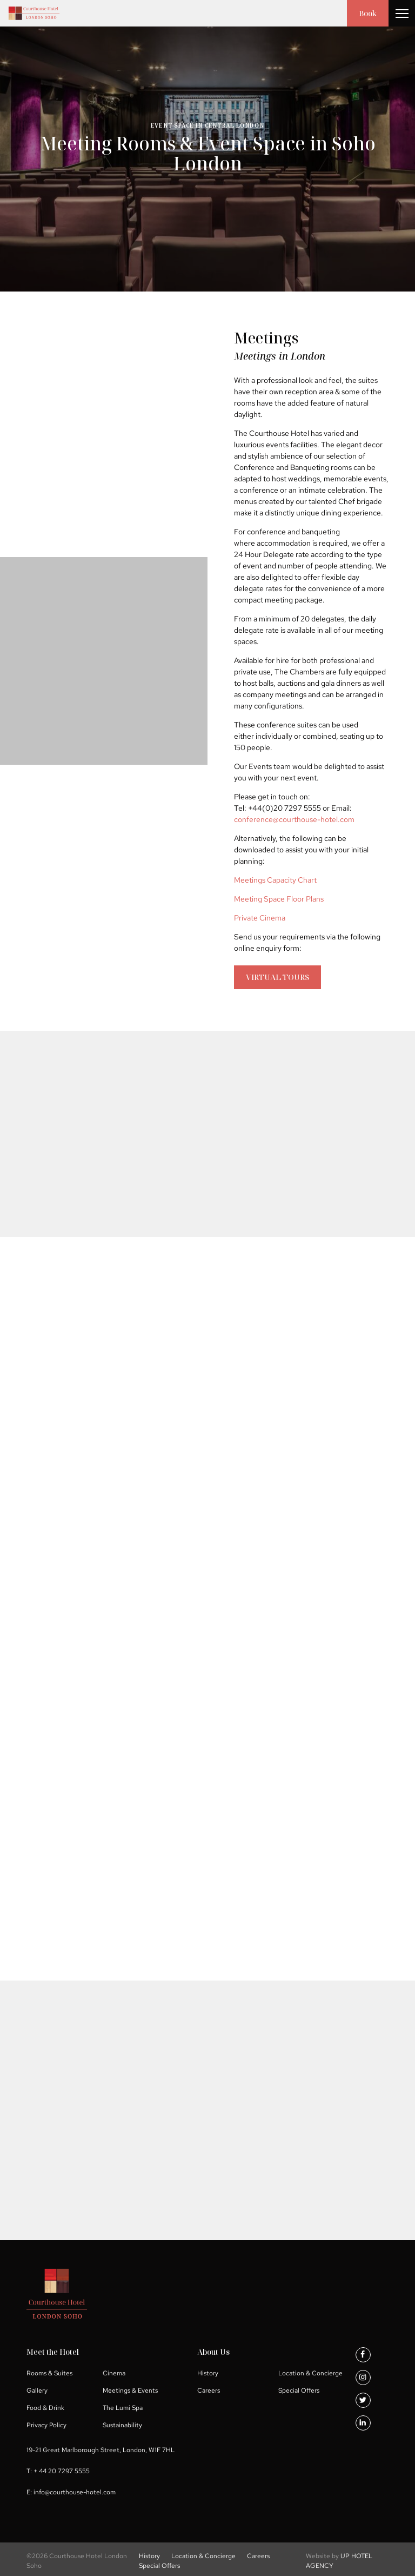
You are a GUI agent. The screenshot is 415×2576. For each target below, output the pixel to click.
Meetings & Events (130, 2390)
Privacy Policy (46, 2425)
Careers (208, 2390)
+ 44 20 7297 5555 (62, 2471)
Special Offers (298, 2390)
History (207, 2373)
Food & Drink (45, 2407)
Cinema (114, 2373)
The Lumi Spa (123, 2407)
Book (368, 13)
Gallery (37, 2390)
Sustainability (122, 2425)
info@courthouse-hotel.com (75, 2492)
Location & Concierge (310, 2373)
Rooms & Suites (49, 2373)
